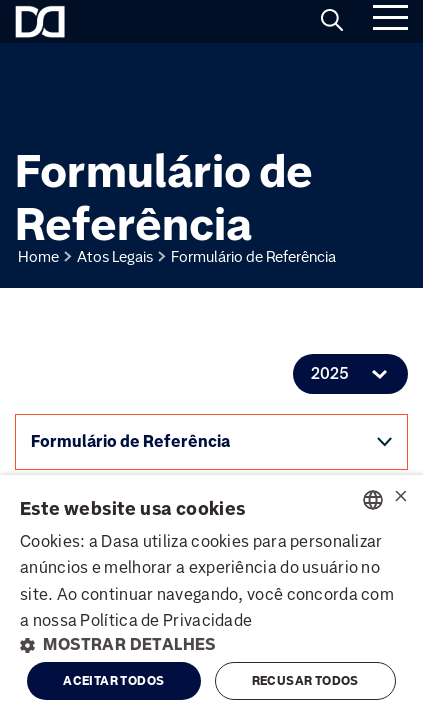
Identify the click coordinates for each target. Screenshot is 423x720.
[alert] (211, 597)
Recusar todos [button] (305, 681)
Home (38, 257)
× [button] (400, 498)
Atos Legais (115, 257)
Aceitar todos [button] (113, 681)
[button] (211, 644)
